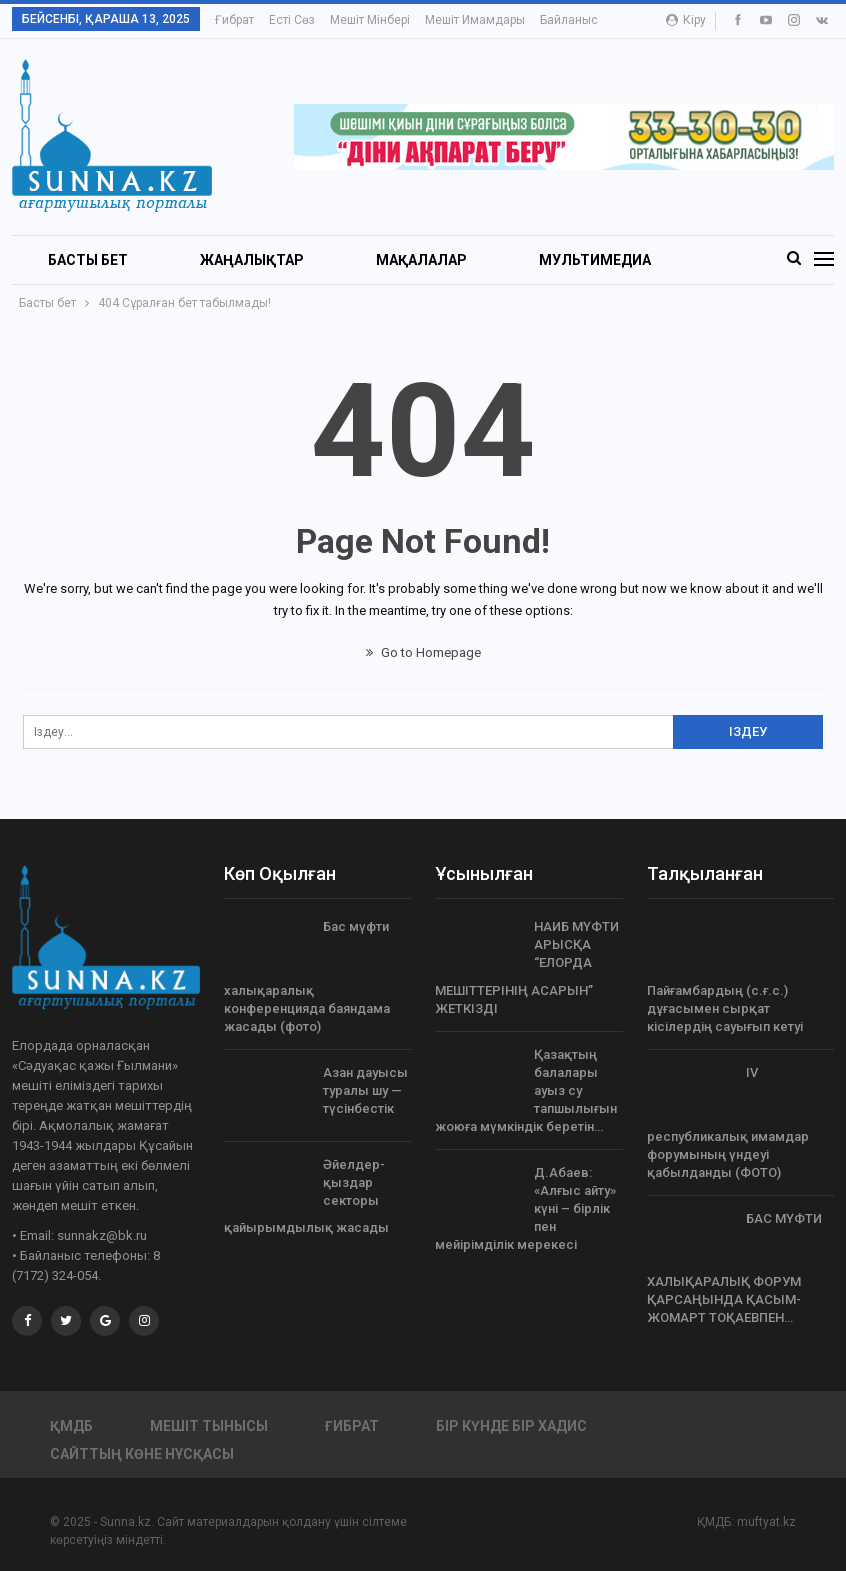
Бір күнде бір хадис (511, 1426)
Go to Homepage (423, 652)
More (559, 20)
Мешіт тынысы (209, 1426)
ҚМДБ (71, 1426)
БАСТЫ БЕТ (88, 260)
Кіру (686, 20)
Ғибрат (234, 20)
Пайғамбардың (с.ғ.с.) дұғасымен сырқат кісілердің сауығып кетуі (725, 1008)
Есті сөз (292, 20)
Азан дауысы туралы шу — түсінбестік (365, 1090)
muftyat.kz (766, 1522)
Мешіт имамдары (475, 20)
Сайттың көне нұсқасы (142, 1454)
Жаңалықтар (252, 260)
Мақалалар (421, 260)
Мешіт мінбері (370, 20)
